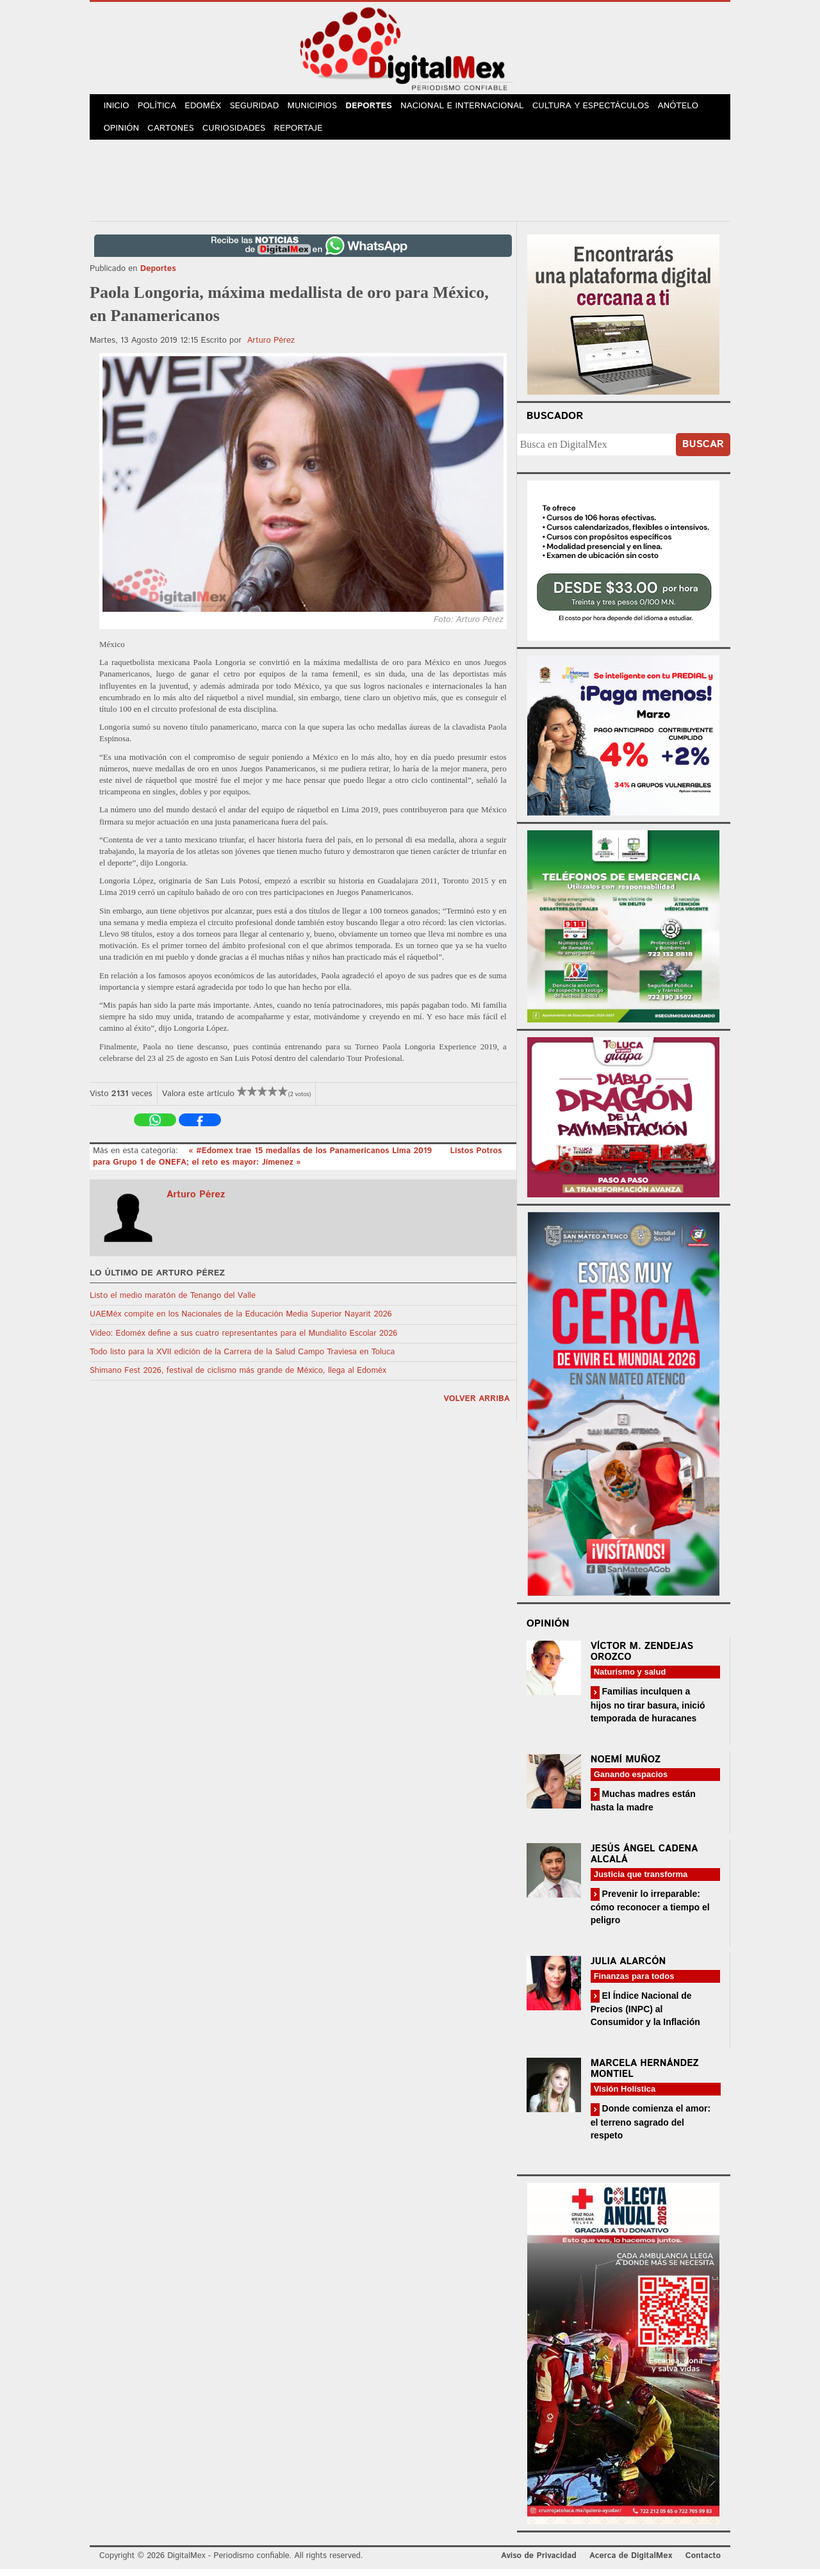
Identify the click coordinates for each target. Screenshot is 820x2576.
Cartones (174, 134)
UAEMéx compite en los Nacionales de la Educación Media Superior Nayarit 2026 (241, 1321)
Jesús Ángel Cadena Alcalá (644, 1861)
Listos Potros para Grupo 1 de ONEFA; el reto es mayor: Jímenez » (297, 1163)
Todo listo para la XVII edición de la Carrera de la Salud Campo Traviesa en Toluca (242, 1358)
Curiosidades (239, 134)
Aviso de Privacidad (539, 2563)
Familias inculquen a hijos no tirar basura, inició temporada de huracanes (648, 1711)
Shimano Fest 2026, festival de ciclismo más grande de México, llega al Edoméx (238, 1378)
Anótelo (690, 108)
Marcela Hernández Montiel (645, 2075)
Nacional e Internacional (475, 108)
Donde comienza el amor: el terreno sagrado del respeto (650, 2128)
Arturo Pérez (271, 347)
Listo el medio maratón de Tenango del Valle (173, 1303)
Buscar (703, 451)
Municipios (323, 108)
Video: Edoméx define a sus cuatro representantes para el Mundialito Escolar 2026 (243, 1340)
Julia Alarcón (628, 1968)
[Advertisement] (410, 185)
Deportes (381, 108)
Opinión (123, 134)
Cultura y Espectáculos (602, 108)
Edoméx (209, 108)
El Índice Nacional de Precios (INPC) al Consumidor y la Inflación (645, 2016)
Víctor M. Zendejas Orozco (642, 1658)
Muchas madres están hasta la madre (643, 1807)
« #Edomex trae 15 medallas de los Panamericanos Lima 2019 (311, 1157)
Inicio (118, 108)
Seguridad (263, 108)
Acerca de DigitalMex (630, 2563)
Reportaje (305, 134)
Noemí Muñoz (626, 1766)
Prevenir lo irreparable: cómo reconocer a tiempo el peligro (650, 1914)
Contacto (703, 2563)
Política (161, 108)
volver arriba (476, 1406)
